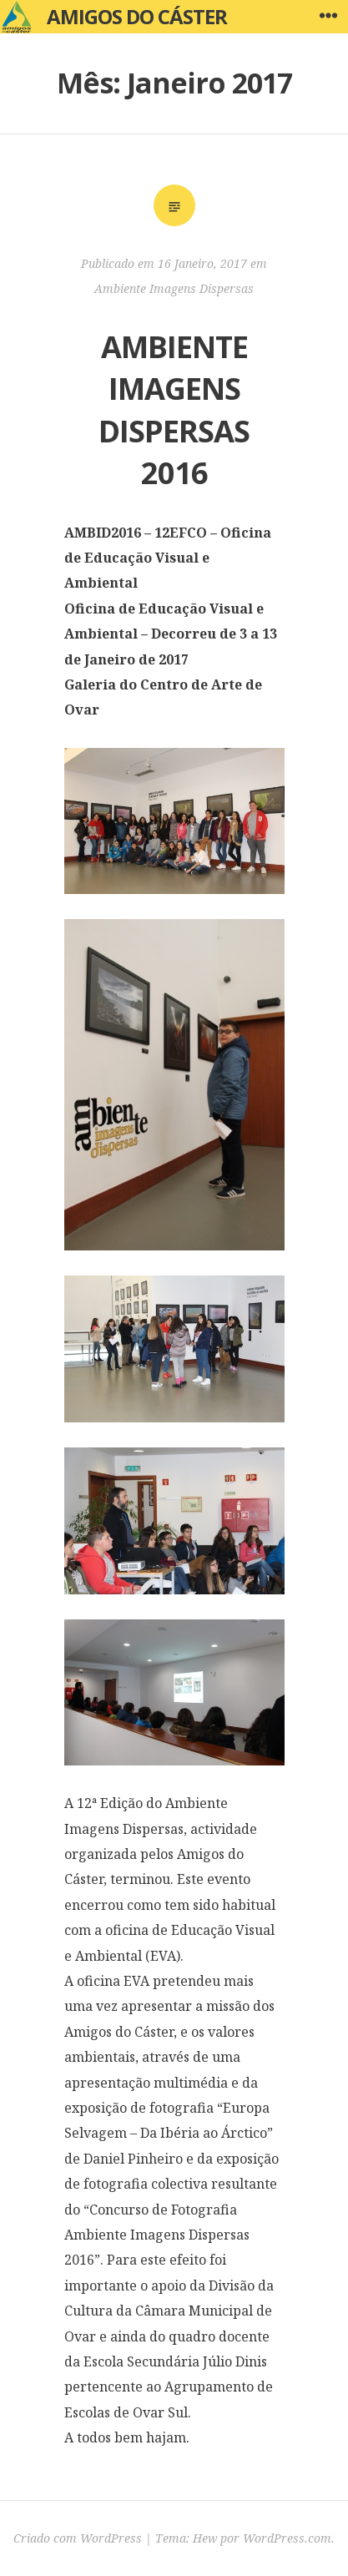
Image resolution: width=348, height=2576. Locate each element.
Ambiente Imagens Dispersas (174, 288)
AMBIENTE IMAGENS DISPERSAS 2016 (174, 409)
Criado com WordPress (77, 2538)
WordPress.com (287, 2538)
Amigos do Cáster (137, 16)
